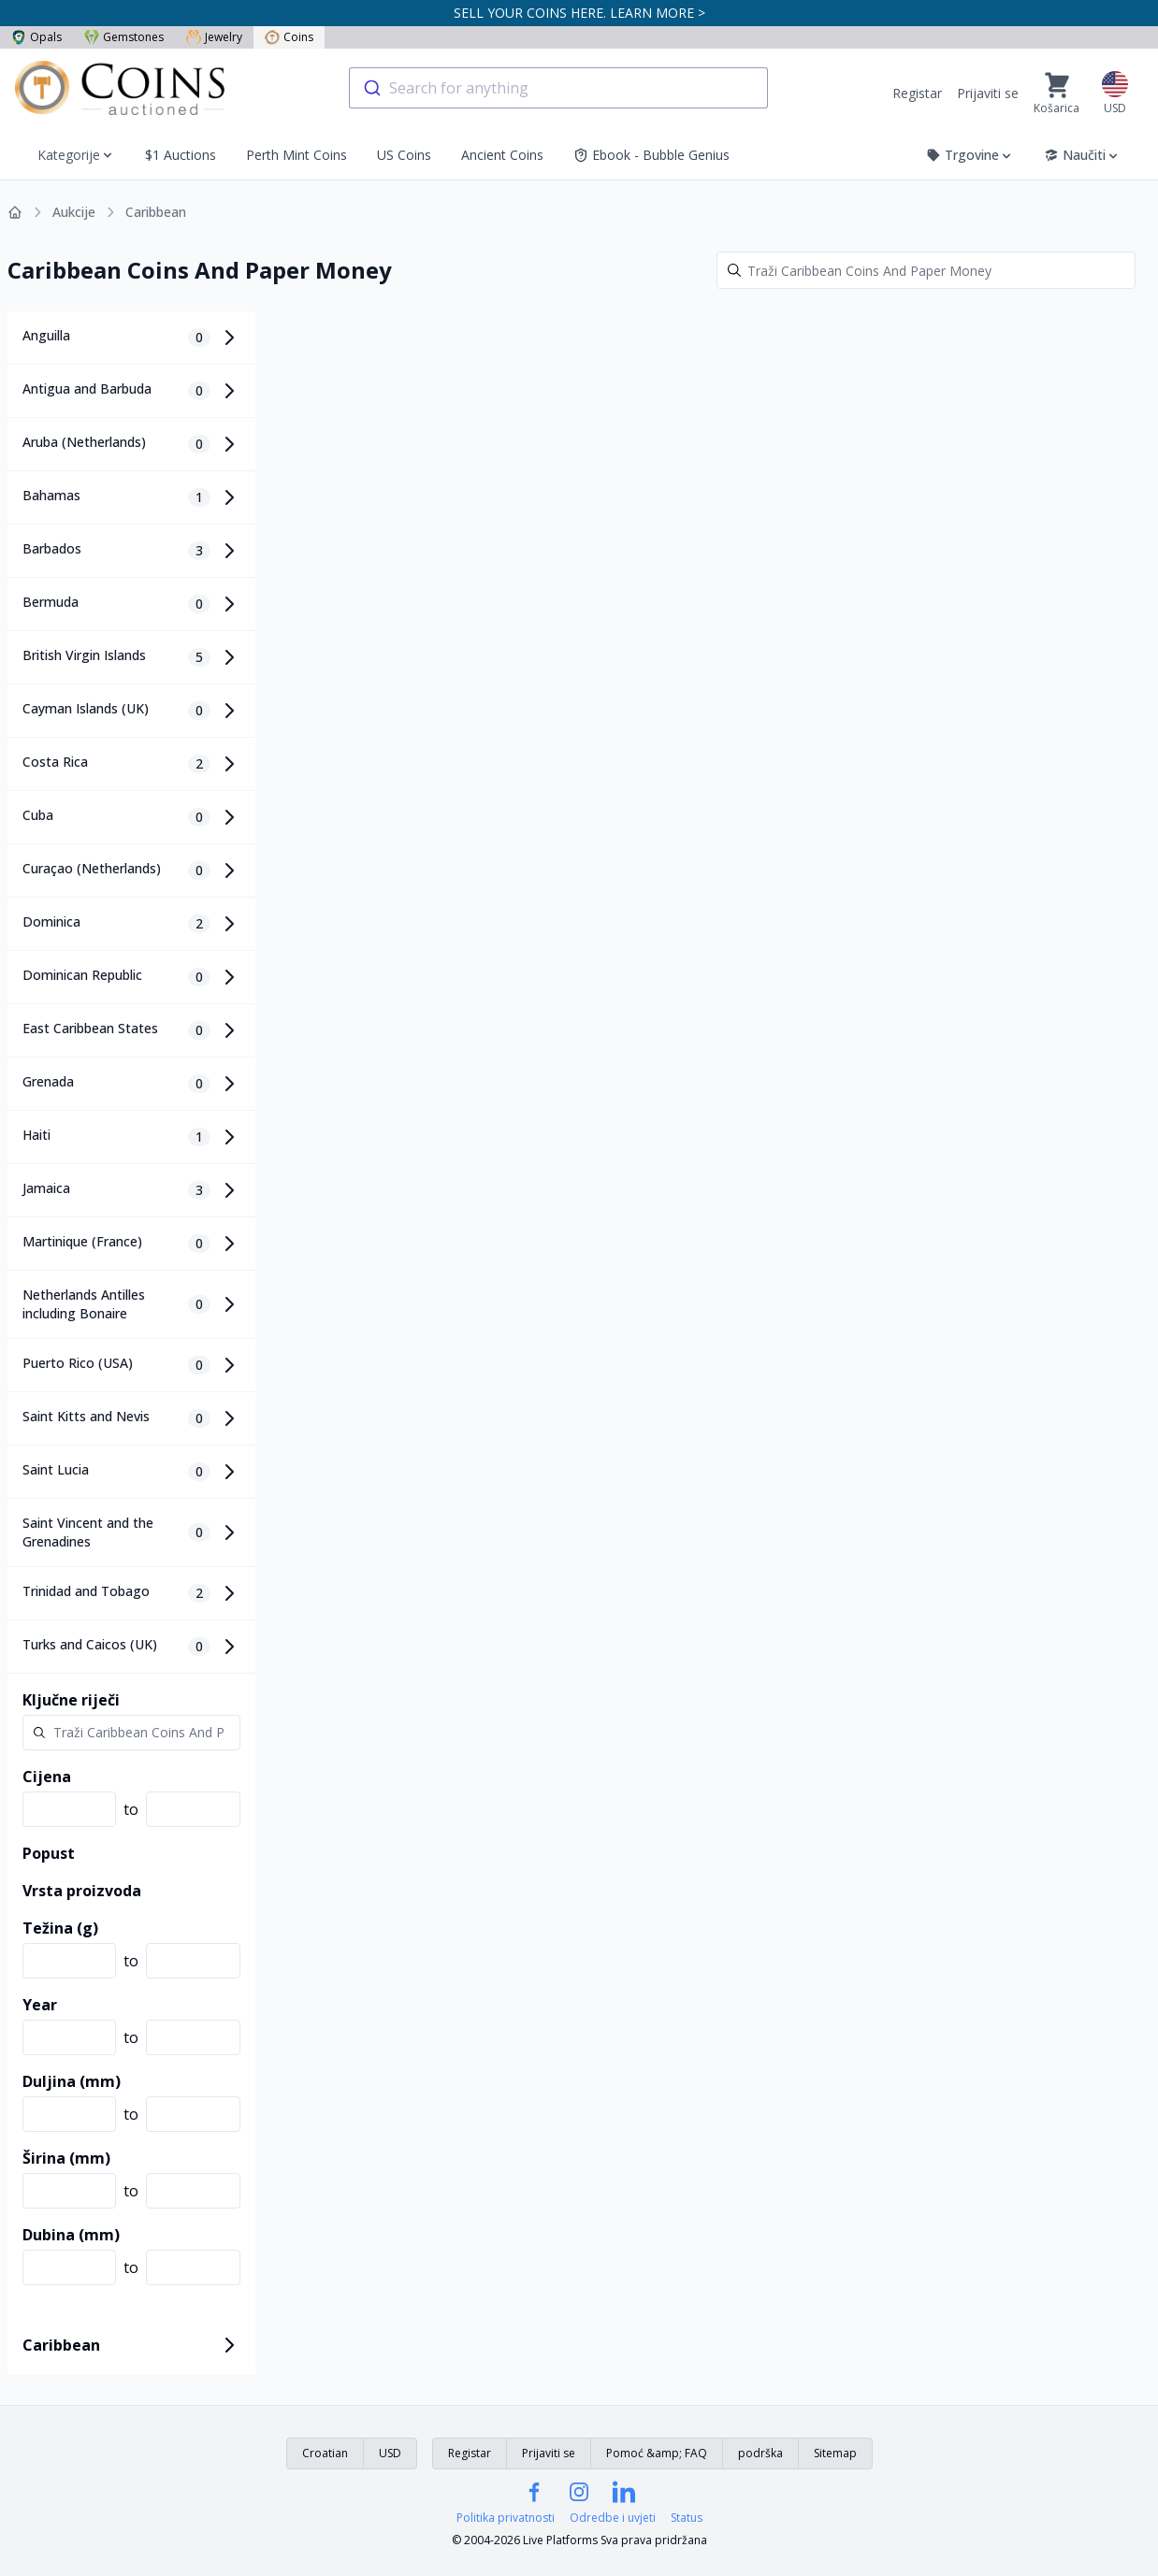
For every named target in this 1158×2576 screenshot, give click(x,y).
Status (686, 2518)
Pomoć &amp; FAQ (656, 2453)
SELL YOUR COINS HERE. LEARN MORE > (579, 13)
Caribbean (155, 212)
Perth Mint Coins (296, 155)
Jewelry (214, 37)
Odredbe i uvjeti (613, 2518)
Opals (36, 37)
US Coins (404, 155)
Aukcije (73, 212)
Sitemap (835, 2453)
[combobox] (558, 87)
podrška (760, 2453)
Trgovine (970, 155)
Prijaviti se (988, 93)
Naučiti (1082, 155)
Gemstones (124, 37)
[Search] (926, 270)
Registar (917, 93)
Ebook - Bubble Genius (651, 155)
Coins (289, 37)
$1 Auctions (180, 155)
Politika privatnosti (505, 2518)
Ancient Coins (502, 155)
